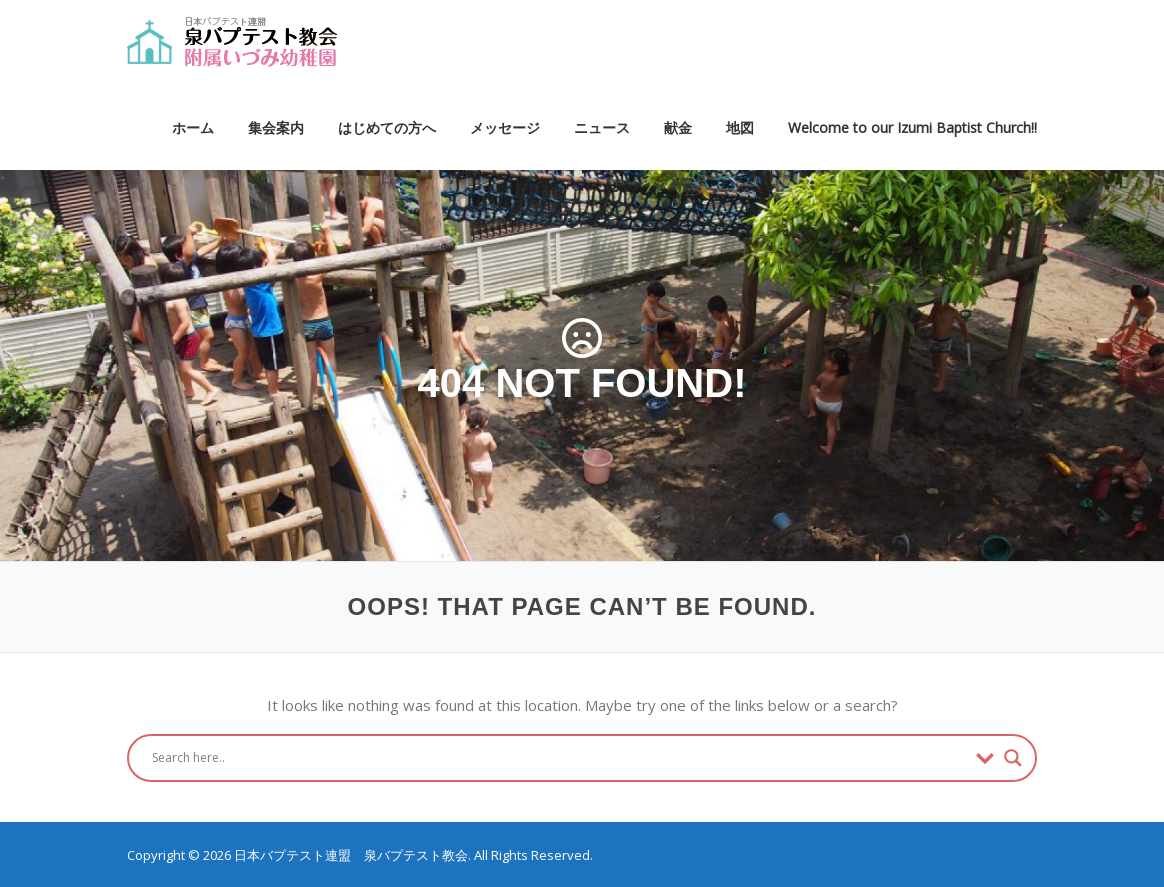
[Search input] (559, 758)
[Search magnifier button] (1013, 758)
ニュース (602, 127)
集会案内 (276, 127)
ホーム (193, 127)
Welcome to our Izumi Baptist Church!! (912, 127)
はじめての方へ (387, 127)
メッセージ (505, 127)
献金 (678, 127)
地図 (740, 127)
